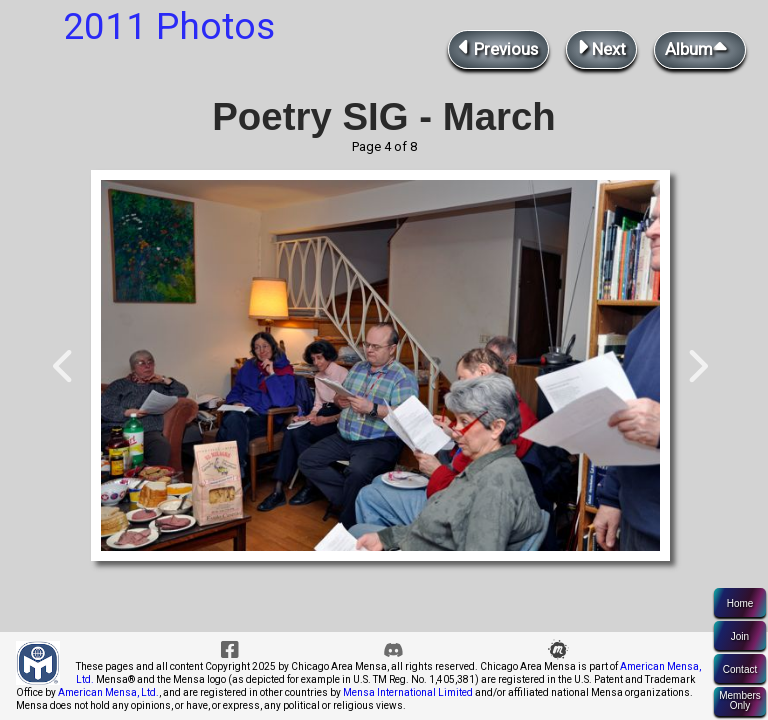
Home (740, 603)
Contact (740, 669)
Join (740, 636)
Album (700, 48)
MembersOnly (740, 700)
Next (601, 47)
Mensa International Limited (408, 692)
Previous (498, 47)
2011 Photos (169, 26)
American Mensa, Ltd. (108, 692)
